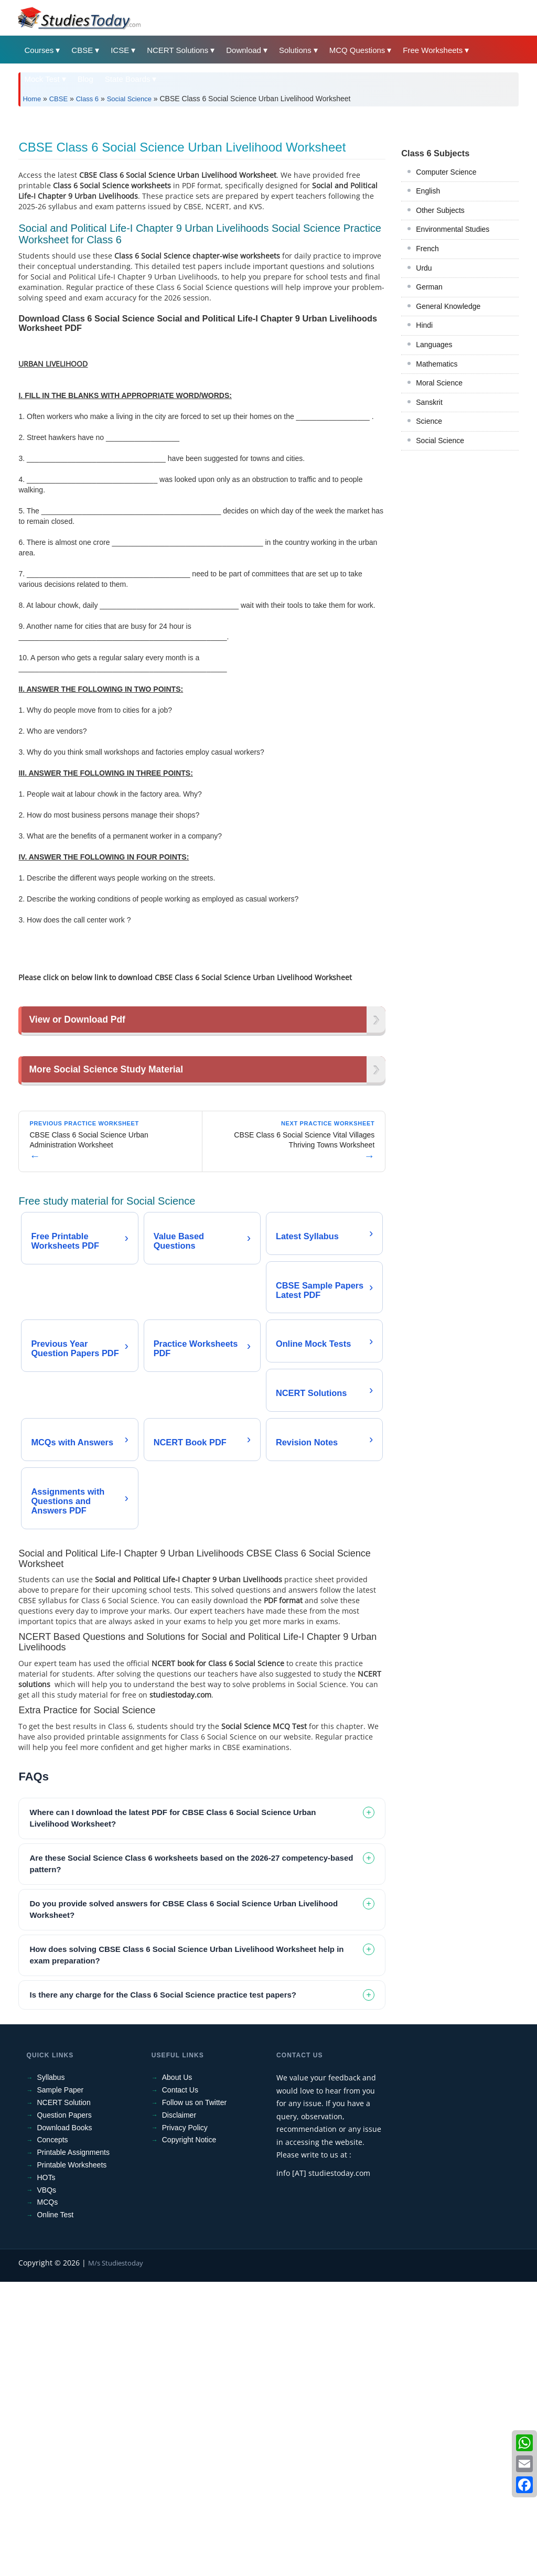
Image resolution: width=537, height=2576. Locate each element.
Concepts (52, 2434)
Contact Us (180, 2384)
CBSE (82, 50)
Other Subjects (440, 357)
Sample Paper (60, 2384)
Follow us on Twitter (194, 2396)
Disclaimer (179, 2409)
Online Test (55, 2509)
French (427, 395)
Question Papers (64, 2409)
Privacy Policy (185, 2422)
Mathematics (436, 511)
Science (429, 568)
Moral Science (439, 529)
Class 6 (87, 99)
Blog (85, 78)
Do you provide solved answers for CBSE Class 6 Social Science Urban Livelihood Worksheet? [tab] (183, 2203)
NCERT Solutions (177, 50)
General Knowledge (448, 453)
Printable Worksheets (71, 2459)
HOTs (46, 2471)
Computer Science (446, 319)
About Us (177, 2372)
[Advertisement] (268, 193)
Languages (434, 491)
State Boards (128, 78)
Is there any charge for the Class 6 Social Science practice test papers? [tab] (162, 2288)
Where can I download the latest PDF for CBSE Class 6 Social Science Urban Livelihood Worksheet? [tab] (172, 2112)
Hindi (424, 472)
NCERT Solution (63, 2396)
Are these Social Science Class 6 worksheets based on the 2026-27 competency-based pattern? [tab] (191, 2158)
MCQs (47, 2496)
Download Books (64, 2422)
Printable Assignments (73, 2446)
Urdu (424, 415)
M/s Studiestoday (115, 2557)
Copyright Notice (189, 2434)
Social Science (129, 99)
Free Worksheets (433, 50)
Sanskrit (429, 549)
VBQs (46, 2484)
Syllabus (51, 2372)
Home (32, 99)
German (429, 434)
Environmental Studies (452, 376)
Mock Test (41, 78)
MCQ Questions (357, 50)
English (428, 338)
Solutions (295, 50)
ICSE (120, 50)
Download (243, 50)
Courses (38, 50)
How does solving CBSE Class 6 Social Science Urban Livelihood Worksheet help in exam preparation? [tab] (186, 2249)
